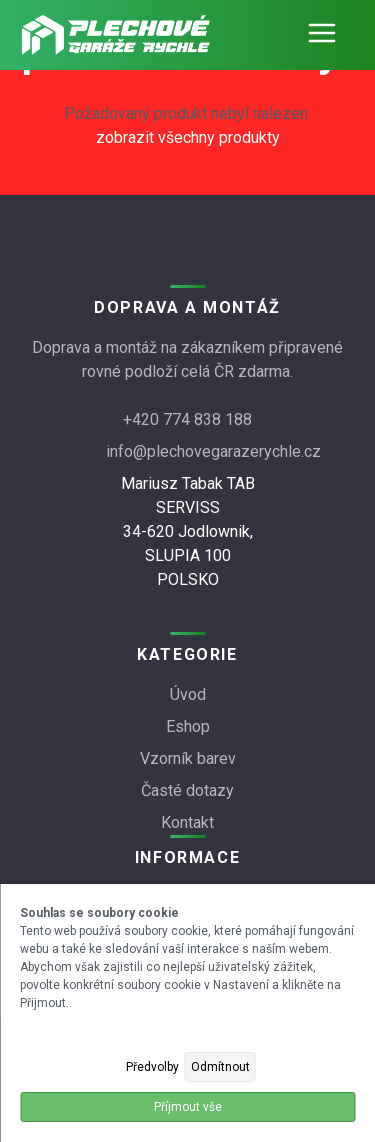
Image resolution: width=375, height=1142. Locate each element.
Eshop (188, 726)
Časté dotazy (187, 790)
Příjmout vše (188, 1107)
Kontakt (187, 822)
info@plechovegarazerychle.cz (213, 451)
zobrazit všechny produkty (188, 137)
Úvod (188, 694)
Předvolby (152, 1067)
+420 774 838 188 (187, 419)
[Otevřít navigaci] (322, 35)
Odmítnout (220, 1067)
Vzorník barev (188, 758)
